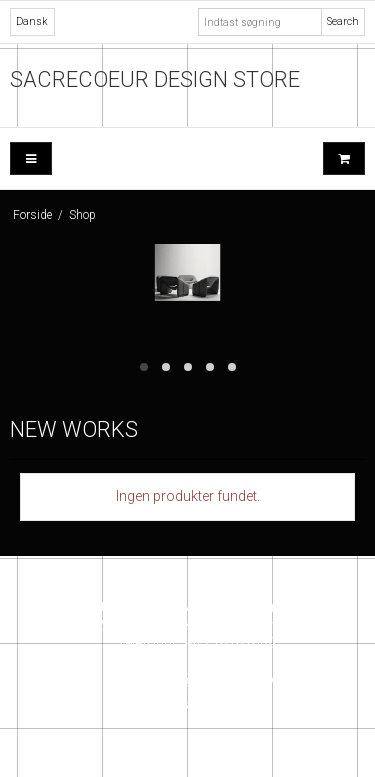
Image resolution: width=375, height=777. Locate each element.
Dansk (32, 21)
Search (343, 21)
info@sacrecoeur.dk (222, 679)
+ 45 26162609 (226, 661)
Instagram (188, 704)
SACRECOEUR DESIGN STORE (155, 79)
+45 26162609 (230, 643)
